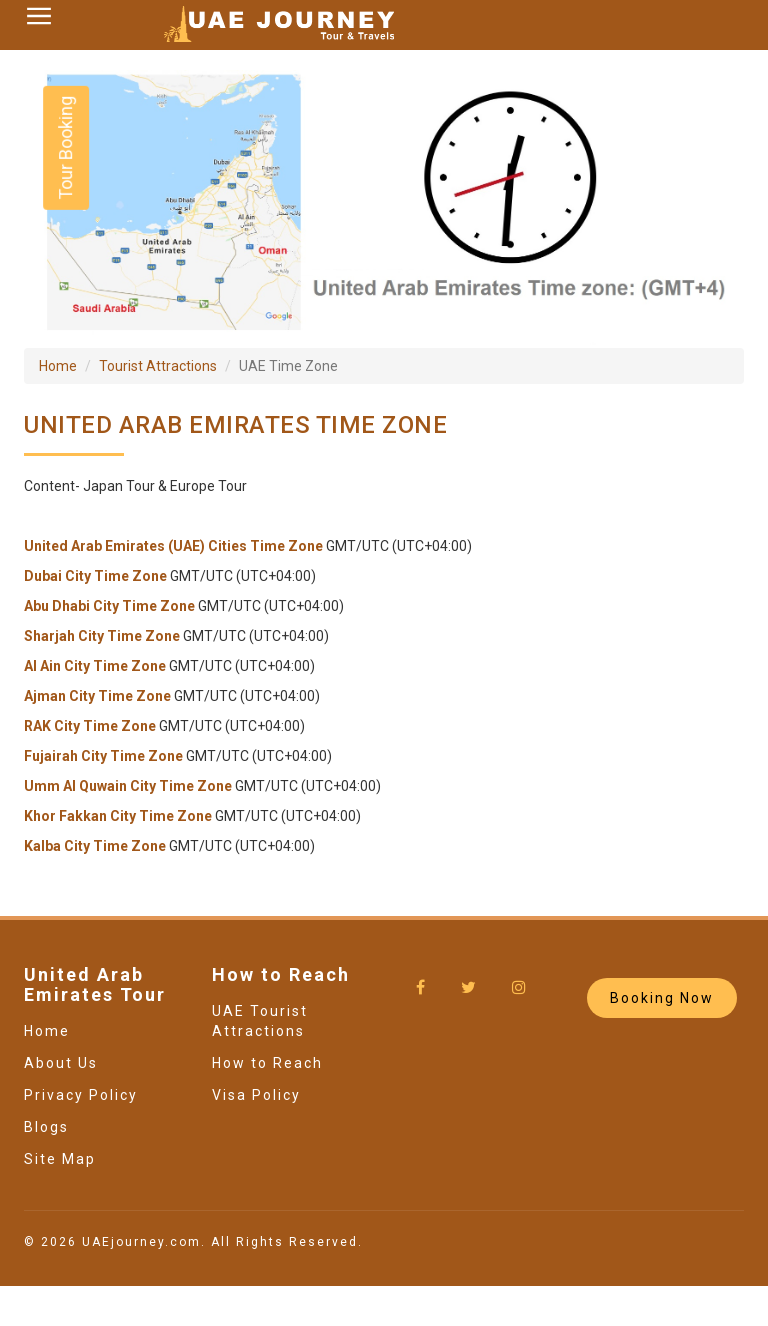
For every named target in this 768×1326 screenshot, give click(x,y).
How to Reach (267, 1063)
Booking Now (662, 998)
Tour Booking (65, 148)
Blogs (46, 1127)
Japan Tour (119, 486)
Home (58, 366)
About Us (61, 1063)
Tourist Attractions (158, 366)
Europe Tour (208, 486)
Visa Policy (256, 1095)
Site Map (60, 1159)
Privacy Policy (81, 1095)
